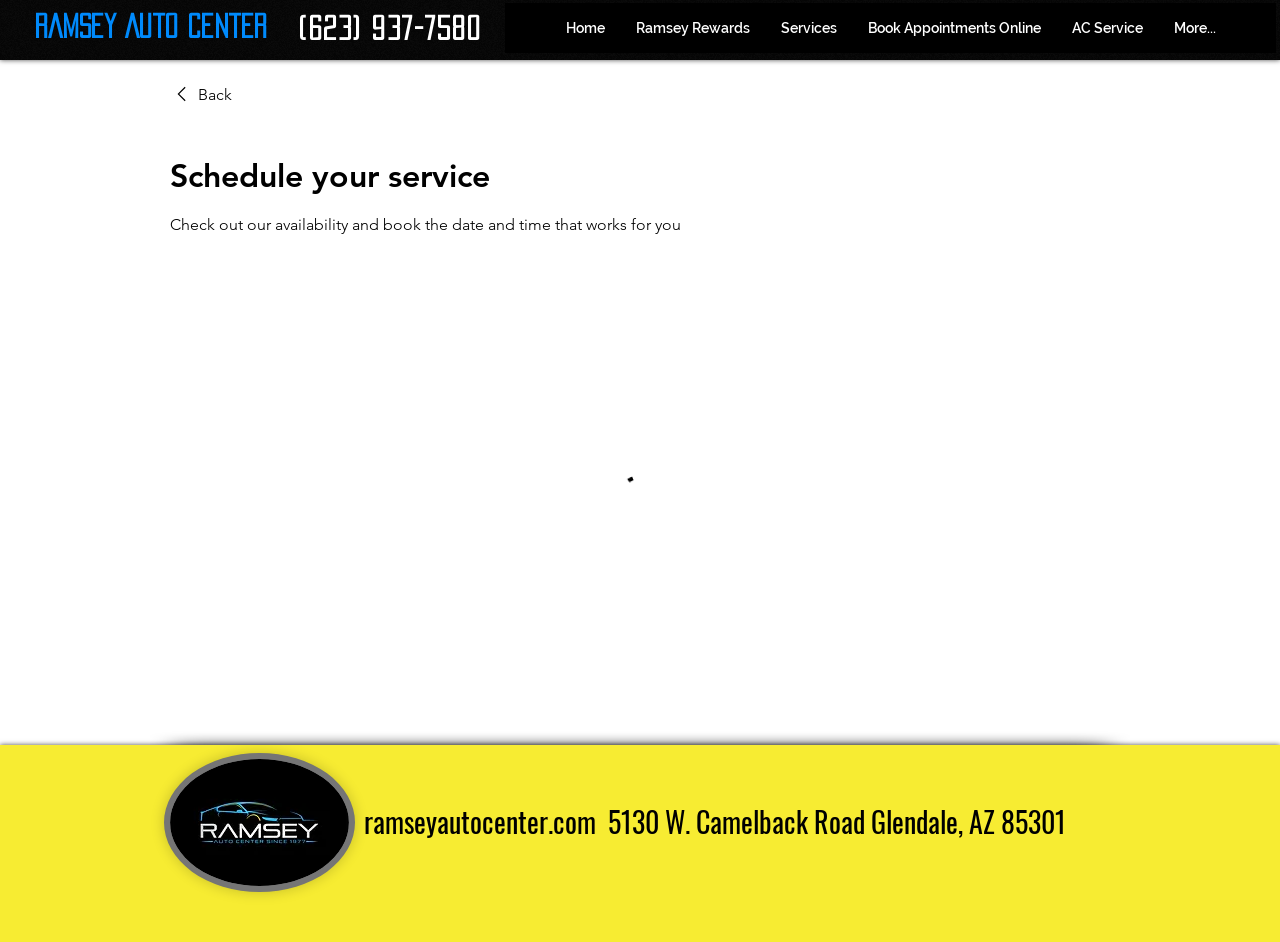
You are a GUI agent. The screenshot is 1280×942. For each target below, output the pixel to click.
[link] (201, 95)
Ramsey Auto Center (150, 26)
